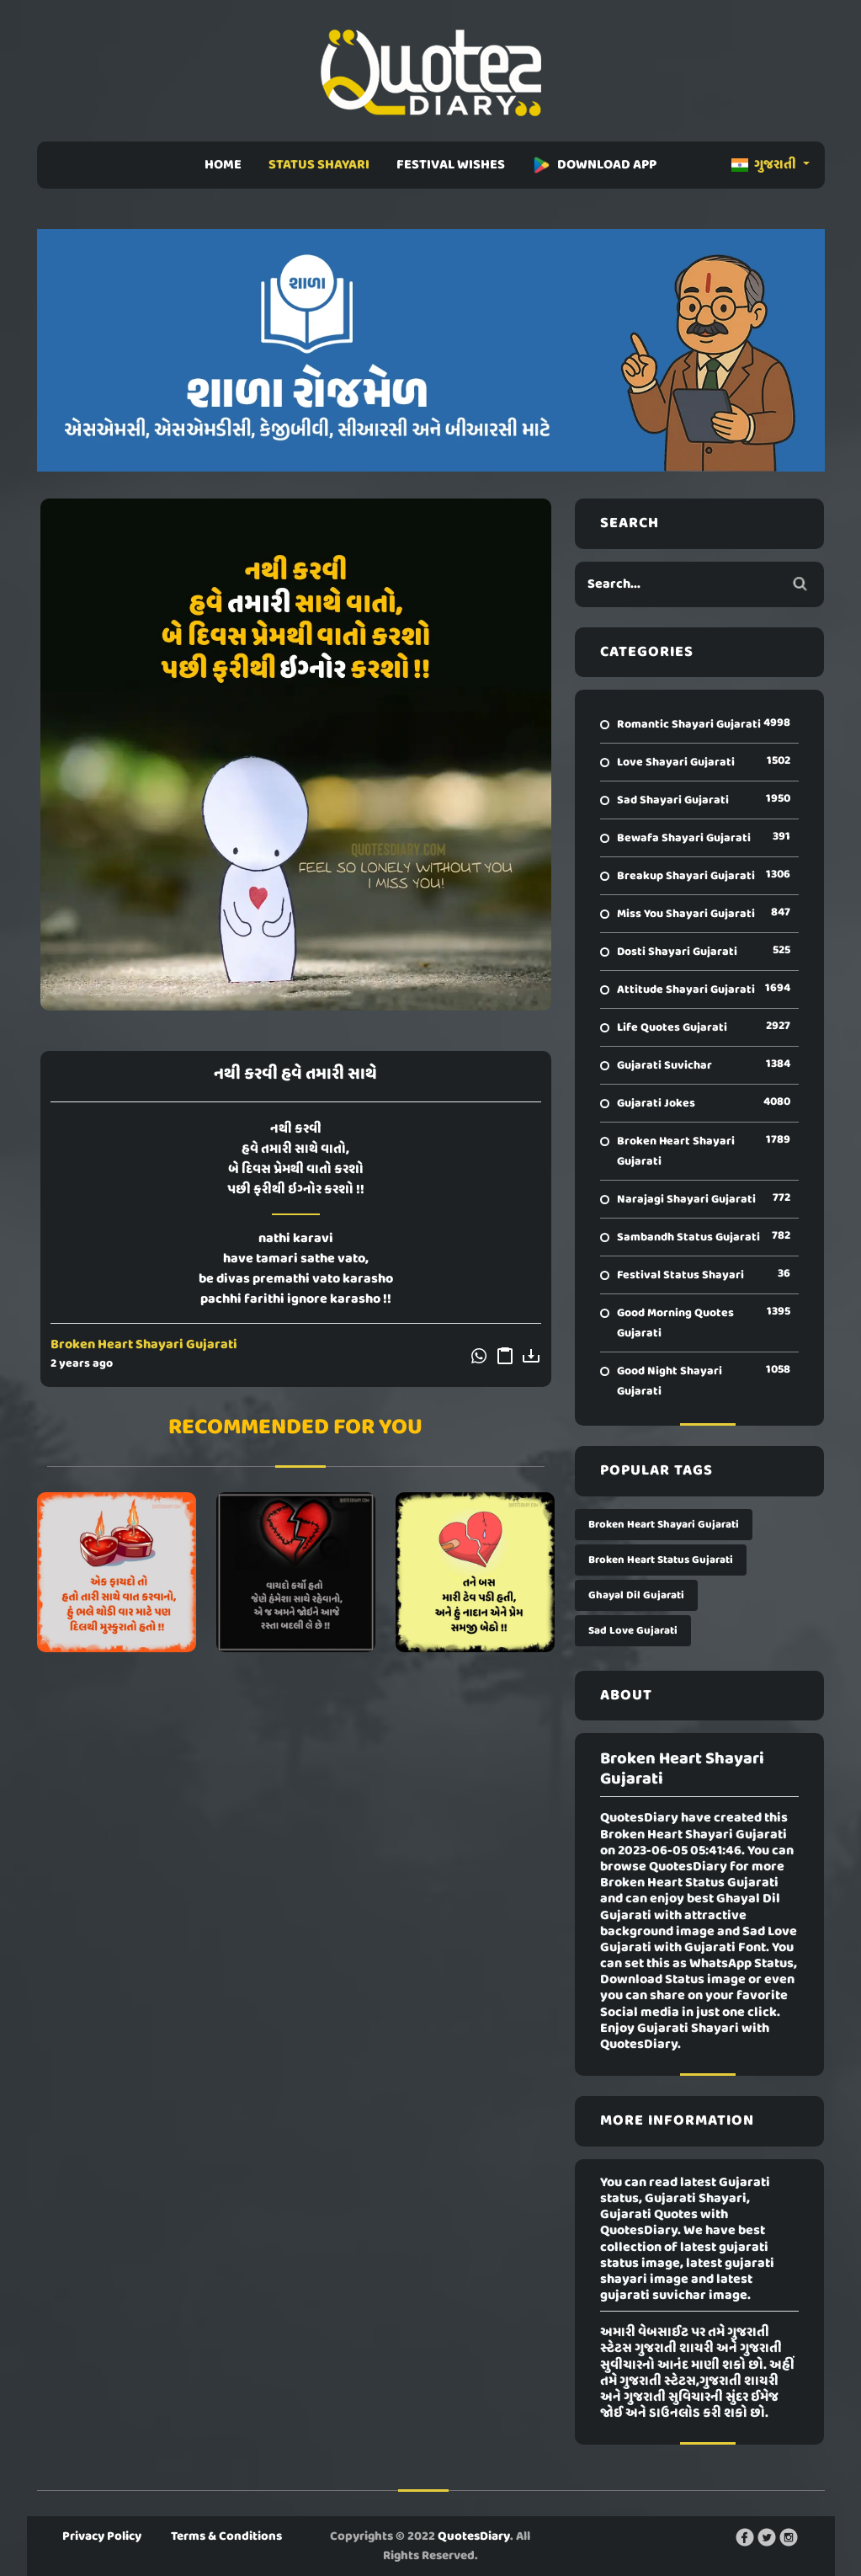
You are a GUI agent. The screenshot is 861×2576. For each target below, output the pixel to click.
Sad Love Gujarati (633, 1631)
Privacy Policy (101, 2536)
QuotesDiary (474, 2536)
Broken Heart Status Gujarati (660, 1560)
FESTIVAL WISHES (450, 165)
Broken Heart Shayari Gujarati (143, 1345)
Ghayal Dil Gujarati (636, 1595)
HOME (223, 165)
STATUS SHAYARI (318, 165)
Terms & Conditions (226, 2536)
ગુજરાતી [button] (765, 165)
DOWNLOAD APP (594, 165)
